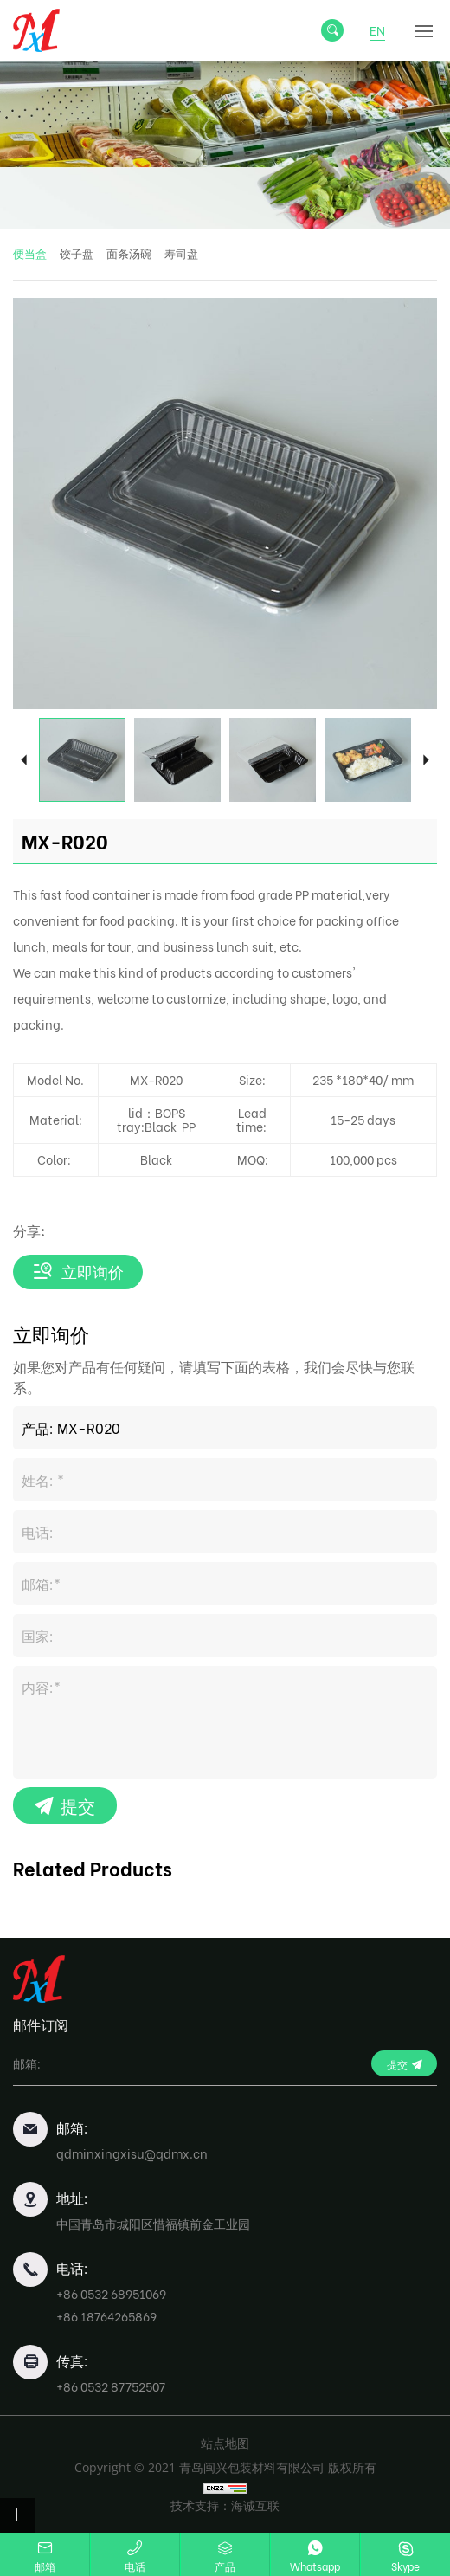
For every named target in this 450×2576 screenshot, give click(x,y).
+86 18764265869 (106, 2316)
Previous (24, 760)
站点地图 (225, 2443)
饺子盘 (76, 254)
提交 (78, 1804)
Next (426, 760)
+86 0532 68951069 (111, 2293)
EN (377, 30)
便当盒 (30, 254)
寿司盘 (181, 254)
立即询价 (92, 1272)
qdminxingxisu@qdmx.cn (132, 2153)
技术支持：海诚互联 (225, 2505)
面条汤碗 (128, 254)
